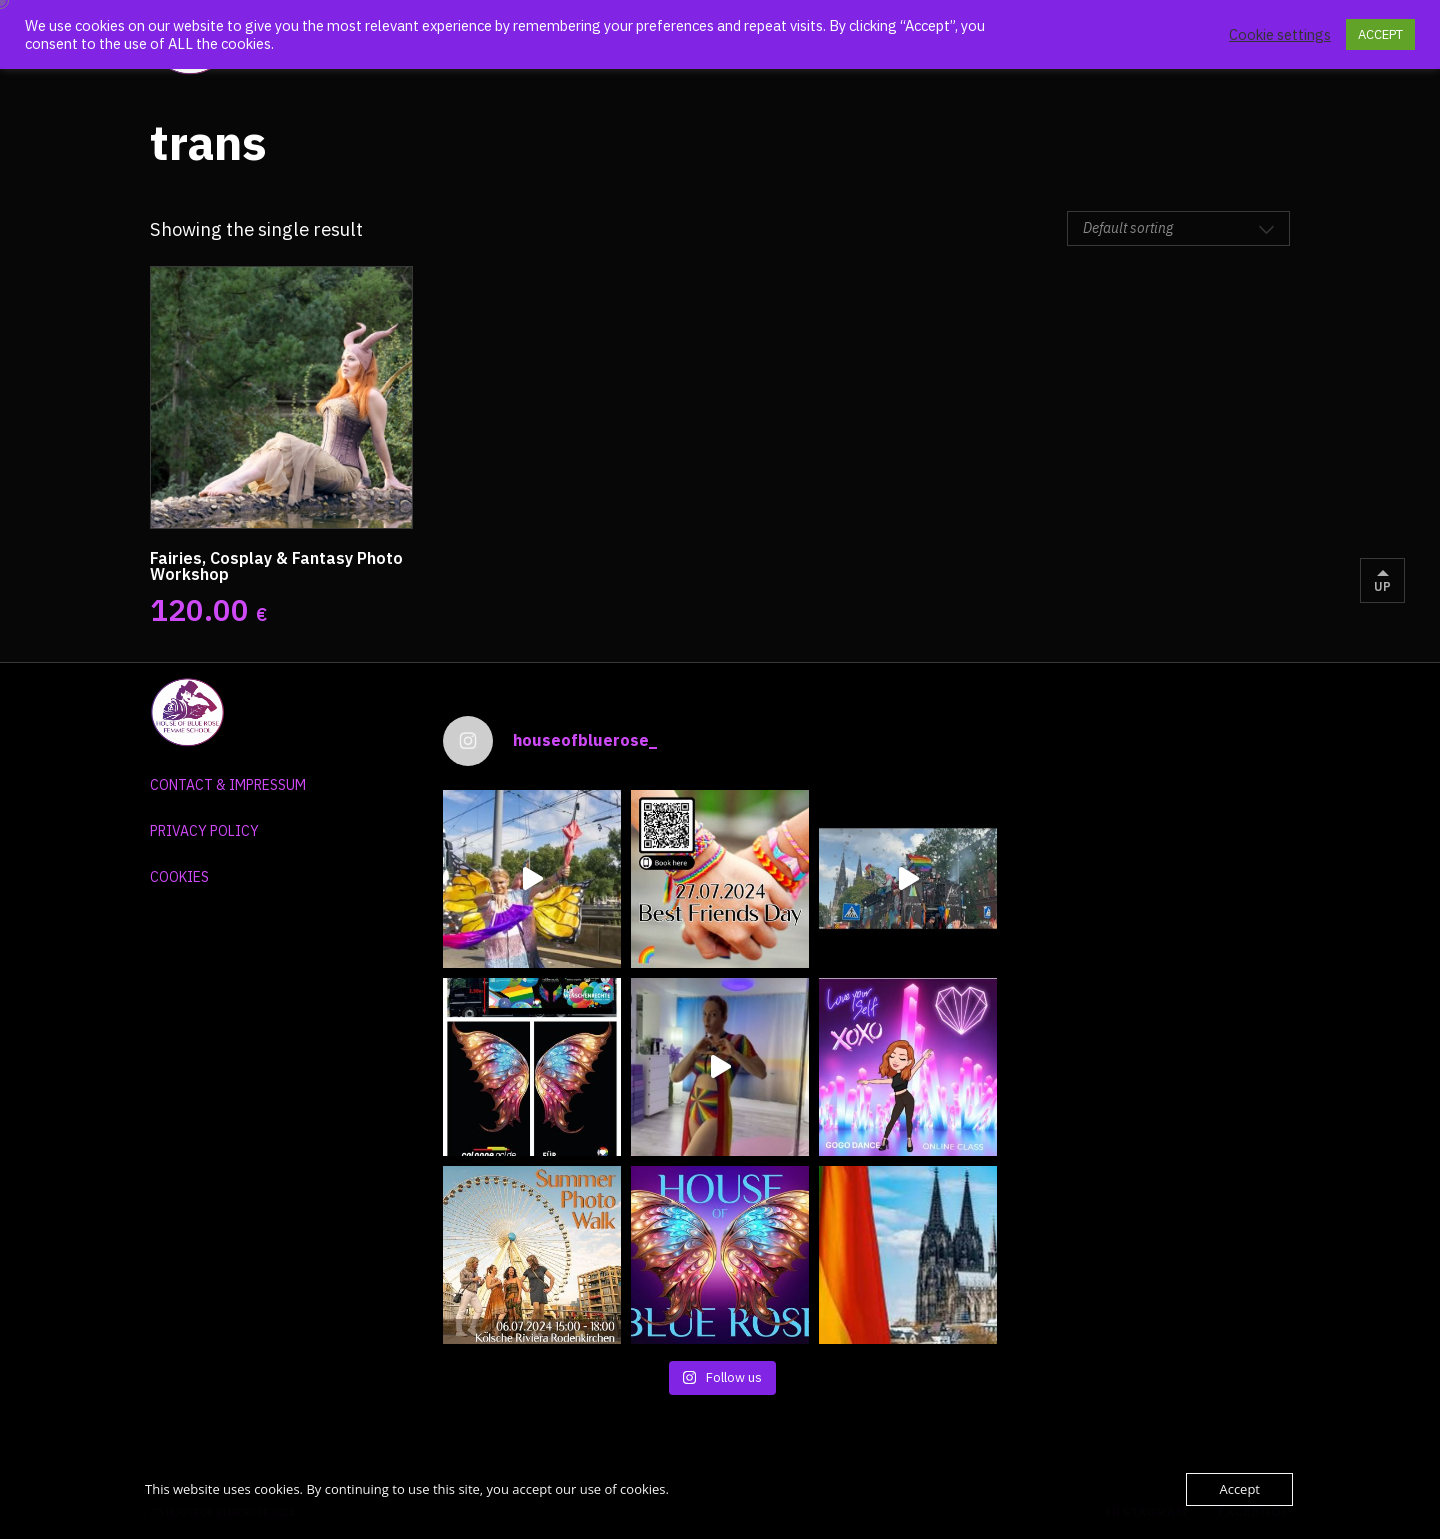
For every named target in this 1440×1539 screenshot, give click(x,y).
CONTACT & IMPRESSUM (228, 785)
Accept (1239, 1489)
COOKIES (179, 877)
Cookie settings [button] (1280, 35)
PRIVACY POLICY (204, 831)
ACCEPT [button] (1380, 34)
